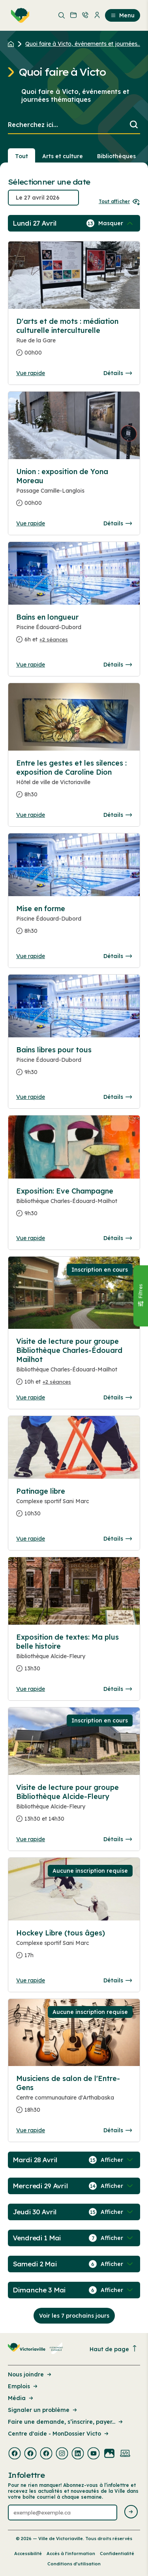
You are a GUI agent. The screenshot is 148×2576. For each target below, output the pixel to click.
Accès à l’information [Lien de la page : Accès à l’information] (71, 2553)
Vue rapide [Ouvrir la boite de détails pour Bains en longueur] (30, 664)
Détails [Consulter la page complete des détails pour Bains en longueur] (117, 664)
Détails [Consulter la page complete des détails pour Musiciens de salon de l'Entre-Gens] (117, 2130)
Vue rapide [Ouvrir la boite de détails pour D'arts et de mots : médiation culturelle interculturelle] (30, 373)
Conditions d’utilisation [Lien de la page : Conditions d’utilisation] (74, 2564)
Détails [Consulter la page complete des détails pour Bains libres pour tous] (117, 1096)
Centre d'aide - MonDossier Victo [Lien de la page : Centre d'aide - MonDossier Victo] (59, 2433)
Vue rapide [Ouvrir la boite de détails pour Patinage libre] (30, 1538)
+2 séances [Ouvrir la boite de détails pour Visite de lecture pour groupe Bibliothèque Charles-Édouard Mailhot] (57, 1382)
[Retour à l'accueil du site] (13, 43)
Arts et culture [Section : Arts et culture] (62, 156)
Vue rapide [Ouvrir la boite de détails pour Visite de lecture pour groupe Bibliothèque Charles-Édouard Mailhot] (30, 1397)
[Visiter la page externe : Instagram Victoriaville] (62, 2454)
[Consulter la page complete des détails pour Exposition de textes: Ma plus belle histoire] (74, 1656)
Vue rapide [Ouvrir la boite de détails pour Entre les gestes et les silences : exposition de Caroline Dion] (30, 814)
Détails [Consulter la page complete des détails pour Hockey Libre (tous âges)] (117, 1980)
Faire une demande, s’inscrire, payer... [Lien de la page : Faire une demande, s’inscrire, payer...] (66, 2421)
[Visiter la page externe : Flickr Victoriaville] (109, 2454)
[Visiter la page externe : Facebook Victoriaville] (14, 2454)
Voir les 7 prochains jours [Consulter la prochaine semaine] (74, 2315)
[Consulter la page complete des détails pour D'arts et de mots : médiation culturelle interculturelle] (74, 340)
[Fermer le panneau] (140, 1295)
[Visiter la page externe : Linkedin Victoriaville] (77, 2454)
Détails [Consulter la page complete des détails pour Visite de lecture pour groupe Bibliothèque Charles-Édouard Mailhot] (117, 1397)
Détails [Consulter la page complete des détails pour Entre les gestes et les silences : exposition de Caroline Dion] (117, 814)
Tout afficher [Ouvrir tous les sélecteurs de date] (119, 201)
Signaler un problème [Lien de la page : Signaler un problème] (43, 2409)
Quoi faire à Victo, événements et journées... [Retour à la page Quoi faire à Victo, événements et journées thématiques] (83, 43)
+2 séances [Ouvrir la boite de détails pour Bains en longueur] (53, 639)
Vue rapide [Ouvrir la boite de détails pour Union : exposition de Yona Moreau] (30, 523)
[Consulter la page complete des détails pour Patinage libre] (74, 1505)
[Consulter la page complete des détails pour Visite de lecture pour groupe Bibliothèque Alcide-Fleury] (74, 1806)
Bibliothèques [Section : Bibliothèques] (116, 156)
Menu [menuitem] (123, 15)
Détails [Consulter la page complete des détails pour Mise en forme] (117, 956)
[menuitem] (18, 15)
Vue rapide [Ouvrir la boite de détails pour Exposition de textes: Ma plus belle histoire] (30, 1688)
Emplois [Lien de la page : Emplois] (23, 2386)
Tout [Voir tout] (21, 156)
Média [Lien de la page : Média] (21, 2398)
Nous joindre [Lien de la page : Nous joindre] (30, 2374)
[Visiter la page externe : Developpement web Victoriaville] (125, 2454)
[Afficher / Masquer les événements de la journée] (116, 223)
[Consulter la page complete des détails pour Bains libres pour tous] (74, 1064)
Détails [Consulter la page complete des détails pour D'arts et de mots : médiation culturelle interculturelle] (117, 373)
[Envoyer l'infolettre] (131, 2512)
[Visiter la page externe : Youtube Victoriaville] (93, 2454)
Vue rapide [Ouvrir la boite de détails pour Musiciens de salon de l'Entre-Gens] (30, 2130)
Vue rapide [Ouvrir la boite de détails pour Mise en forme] (30, 956)
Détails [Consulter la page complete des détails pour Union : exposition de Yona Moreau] (117, 523)
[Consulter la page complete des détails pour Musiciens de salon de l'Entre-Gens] (74, 2097)
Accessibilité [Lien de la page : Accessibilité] (28, 2553)
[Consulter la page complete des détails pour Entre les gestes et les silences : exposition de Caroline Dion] (74, 781)
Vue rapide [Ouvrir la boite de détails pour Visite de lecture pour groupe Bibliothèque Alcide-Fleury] (30, 1839)
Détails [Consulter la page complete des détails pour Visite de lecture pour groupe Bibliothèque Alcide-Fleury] (117, 1839)
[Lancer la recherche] (133, 125)
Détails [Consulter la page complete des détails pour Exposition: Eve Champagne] (117, 1238)
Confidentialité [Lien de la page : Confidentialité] (117, 2553)
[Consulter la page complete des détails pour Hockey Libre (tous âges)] (74, 1947)
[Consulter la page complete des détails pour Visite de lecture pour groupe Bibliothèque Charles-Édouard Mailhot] (74, 1365)
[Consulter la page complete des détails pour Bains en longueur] (74, 631)
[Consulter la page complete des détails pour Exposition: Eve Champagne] (74, 1205)
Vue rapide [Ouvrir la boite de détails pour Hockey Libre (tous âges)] (30, 1980)
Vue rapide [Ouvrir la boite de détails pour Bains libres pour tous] (30, 1096)
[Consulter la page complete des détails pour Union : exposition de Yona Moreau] (74, 490)
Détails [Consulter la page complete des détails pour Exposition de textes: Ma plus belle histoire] (117, 1688)
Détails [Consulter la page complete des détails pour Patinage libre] (117, 1538)
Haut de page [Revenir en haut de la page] (114, 2349)
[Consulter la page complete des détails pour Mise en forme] (74, 923)
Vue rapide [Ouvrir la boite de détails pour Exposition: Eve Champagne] (30, 1238)
